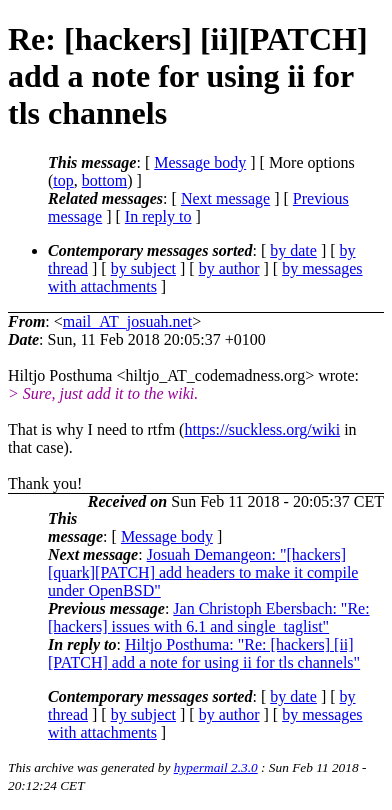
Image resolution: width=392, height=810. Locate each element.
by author (229, 268)
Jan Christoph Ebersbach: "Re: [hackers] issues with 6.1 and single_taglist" (209, 617)
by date (293, 250)
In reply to (158, 216)
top (63, 180)
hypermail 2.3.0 (216, 767)
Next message (225, 198)
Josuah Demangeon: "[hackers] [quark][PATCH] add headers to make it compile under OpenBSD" (203, 572)
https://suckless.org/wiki (262, 429)
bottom (104, 180)
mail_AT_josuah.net (127, 321)
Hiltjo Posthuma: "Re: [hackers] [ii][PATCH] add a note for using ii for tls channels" (204, 653)
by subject (143, 268)
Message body (200, 162)
